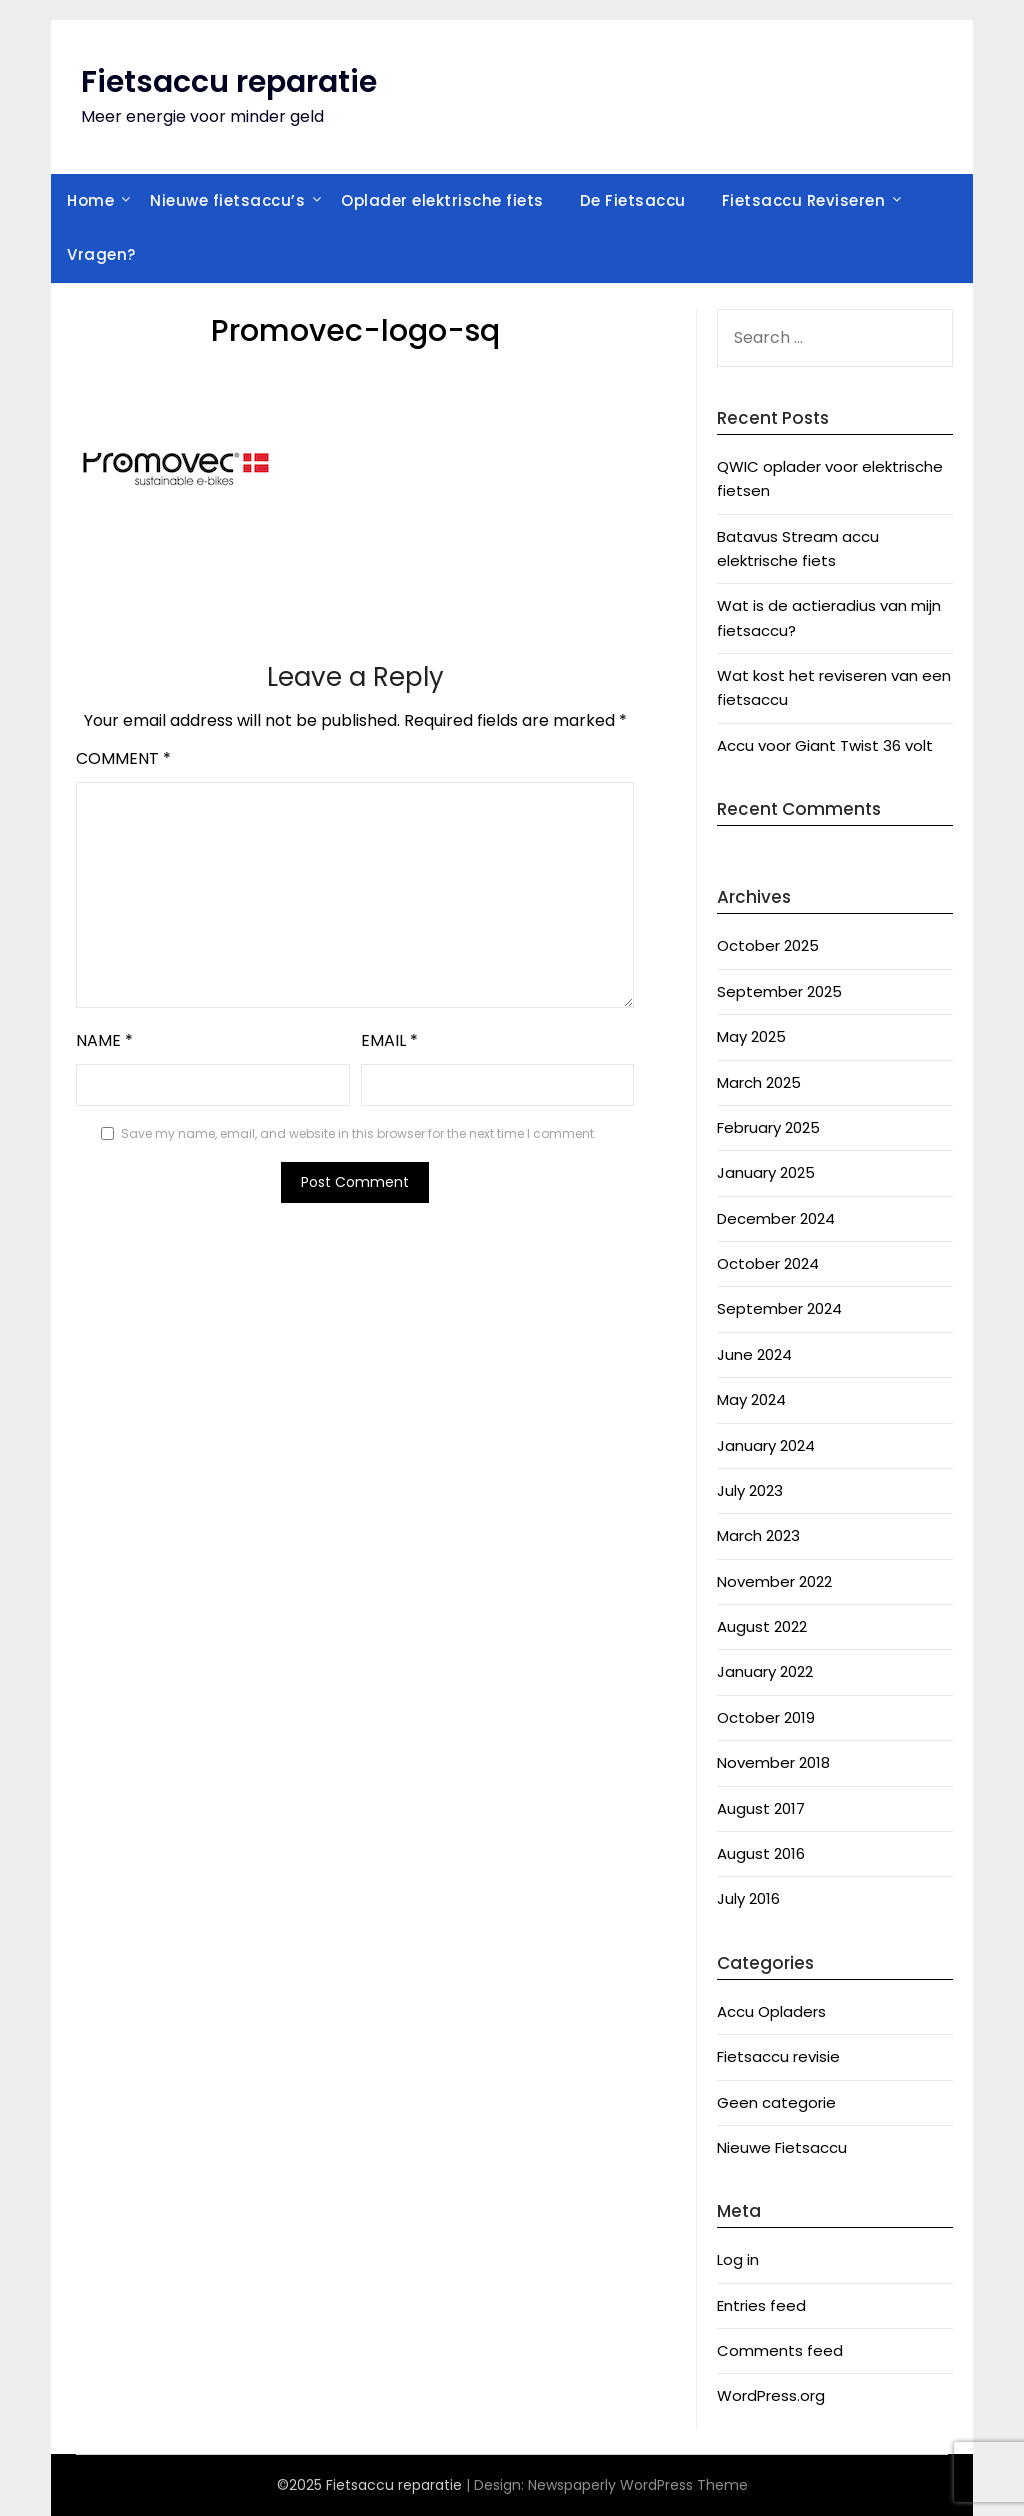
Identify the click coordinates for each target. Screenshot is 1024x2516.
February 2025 (768, 1127)
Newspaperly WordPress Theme (638, 2485)
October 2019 (766, 1717)
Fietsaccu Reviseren (804, 200)
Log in (738, 2259)
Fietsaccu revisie (778, 2056)
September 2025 (779, 991)
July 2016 (748, 1898)
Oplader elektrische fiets (442, 200)
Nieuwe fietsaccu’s (227, 200)
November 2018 (773, 1762)
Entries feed (761, 2305)
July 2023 (750, 1490)
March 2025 (759, 1082)
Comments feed (780, 2350)
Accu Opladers (771, 2011)
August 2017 (761, 1808)
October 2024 (768, 1263)
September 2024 (779, 1308)
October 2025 (768, 945)
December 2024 (776, 1218)
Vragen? (101, 254)
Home (90, 200)
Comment (123, 758)
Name (104, 1040)
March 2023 (758, 1535)
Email (389, 1040)
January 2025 (766, 1172)
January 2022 (765, 1671)
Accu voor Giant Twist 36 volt (825, 745)
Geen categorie (776, 2102)
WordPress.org (771, 2395)
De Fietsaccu (633, 200)
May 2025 (751, 1036)
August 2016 (761, 1853)
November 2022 (774, 1581)
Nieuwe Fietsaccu (782, 2147)
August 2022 (762, 1626)
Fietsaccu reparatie (229, 82)
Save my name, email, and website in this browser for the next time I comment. (359, 1133)
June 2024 (754, 1354)
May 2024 (751, 1399)
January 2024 (766, 1445)
